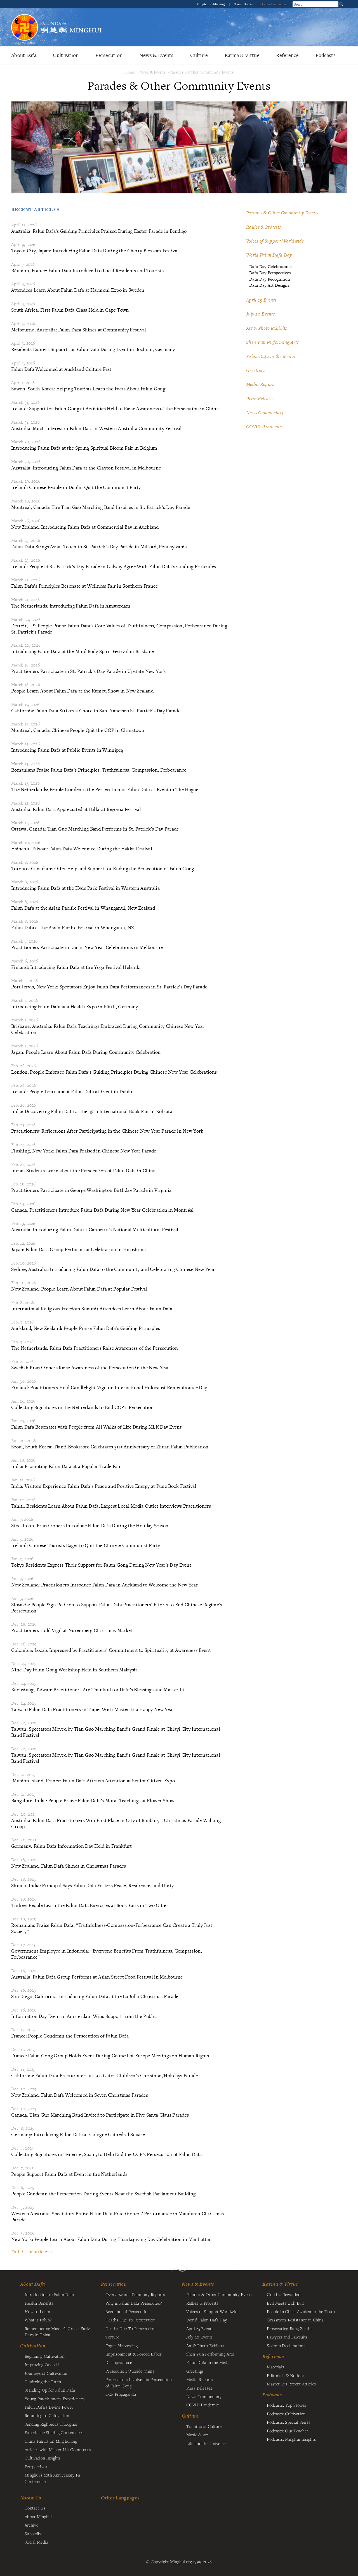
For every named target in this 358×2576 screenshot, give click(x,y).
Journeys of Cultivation (46, 2373)
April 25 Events (261, 299)
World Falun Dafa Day (269, 255)
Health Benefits (39, 2303)
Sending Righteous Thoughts (51, 2424)
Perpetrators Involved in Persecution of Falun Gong (138, 2382)
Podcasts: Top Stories (286, 2405)
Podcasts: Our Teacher (287, 2430)
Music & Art (197, 2434)
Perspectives (36, 2466)
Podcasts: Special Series (288, 2422)
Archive (31, 2525)
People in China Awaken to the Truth (301, 2311)
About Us (30, 2497)
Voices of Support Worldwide (275, 241)
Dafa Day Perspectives (270, 273)
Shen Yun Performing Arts (272, 342)
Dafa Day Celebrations (270, 266)
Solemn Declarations (286, 2345)
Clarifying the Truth (43, 2381)
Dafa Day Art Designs (269, 285)
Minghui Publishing (211, 4)
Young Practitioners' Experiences (54, 2398)
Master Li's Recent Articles (291, 2384)
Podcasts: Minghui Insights (291, 2439)
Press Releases (260, 398)
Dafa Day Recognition (269, 279)
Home (129, 72)
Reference (287, 55)
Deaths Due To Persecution (130, 2320)
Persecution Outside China (129, 2371)
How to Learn (37, 2311)
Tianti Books (244, 4)
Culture (199, 55)
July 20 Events (260, 313)
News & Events (156, 55)
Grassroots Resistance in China (295, 2320)
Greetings (255, 370)
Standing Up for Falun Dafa (50, 2390)
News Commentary (265, 412)
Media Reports (260, 384)
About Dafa (23, 55)
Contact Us (35, 2508)
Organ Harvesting (121, 2345)
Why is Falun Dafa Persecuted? (133, 2303)
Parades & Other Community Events (201, 72)
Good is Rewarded (283, 2294)
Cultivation (66, 55)
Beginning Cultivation (44, 2356)
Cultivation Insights (43, 2458)
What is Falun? (38, 2320)
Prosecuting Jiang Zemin (289, 2328)
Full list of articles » (32, 2251)
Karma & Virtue (242, 55)
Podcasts (325, 55)
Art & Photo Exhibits (266, 328)
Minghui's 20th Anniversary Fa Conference (52, 2478)
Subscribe (34, 2533)
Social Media (36, 2542)
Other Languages (274, 4)
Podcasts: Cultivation (286, 2413)
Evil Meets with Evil (285, 2303)
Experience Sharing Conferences (54, 2432)
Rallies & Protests (263, 227)
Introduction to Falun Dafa (49, 2294)
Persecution (109, 55)
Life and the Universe (206, 2443)
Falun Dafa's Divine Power (49, 2407)
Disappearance (118, 2362)
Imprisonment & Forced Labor (133, 2354)
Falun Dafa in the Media (271, 356)
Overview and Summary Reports (135, 2294)
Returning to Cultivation (47, 2415)
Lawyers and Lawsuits (287, 2337)
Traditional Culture (204, 2426)
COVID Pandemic (264, 426)
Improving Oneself (42, 2364)
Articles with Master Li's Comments (58, 2449)
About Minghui (38, 2516)
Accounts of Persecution (127, 2311)
